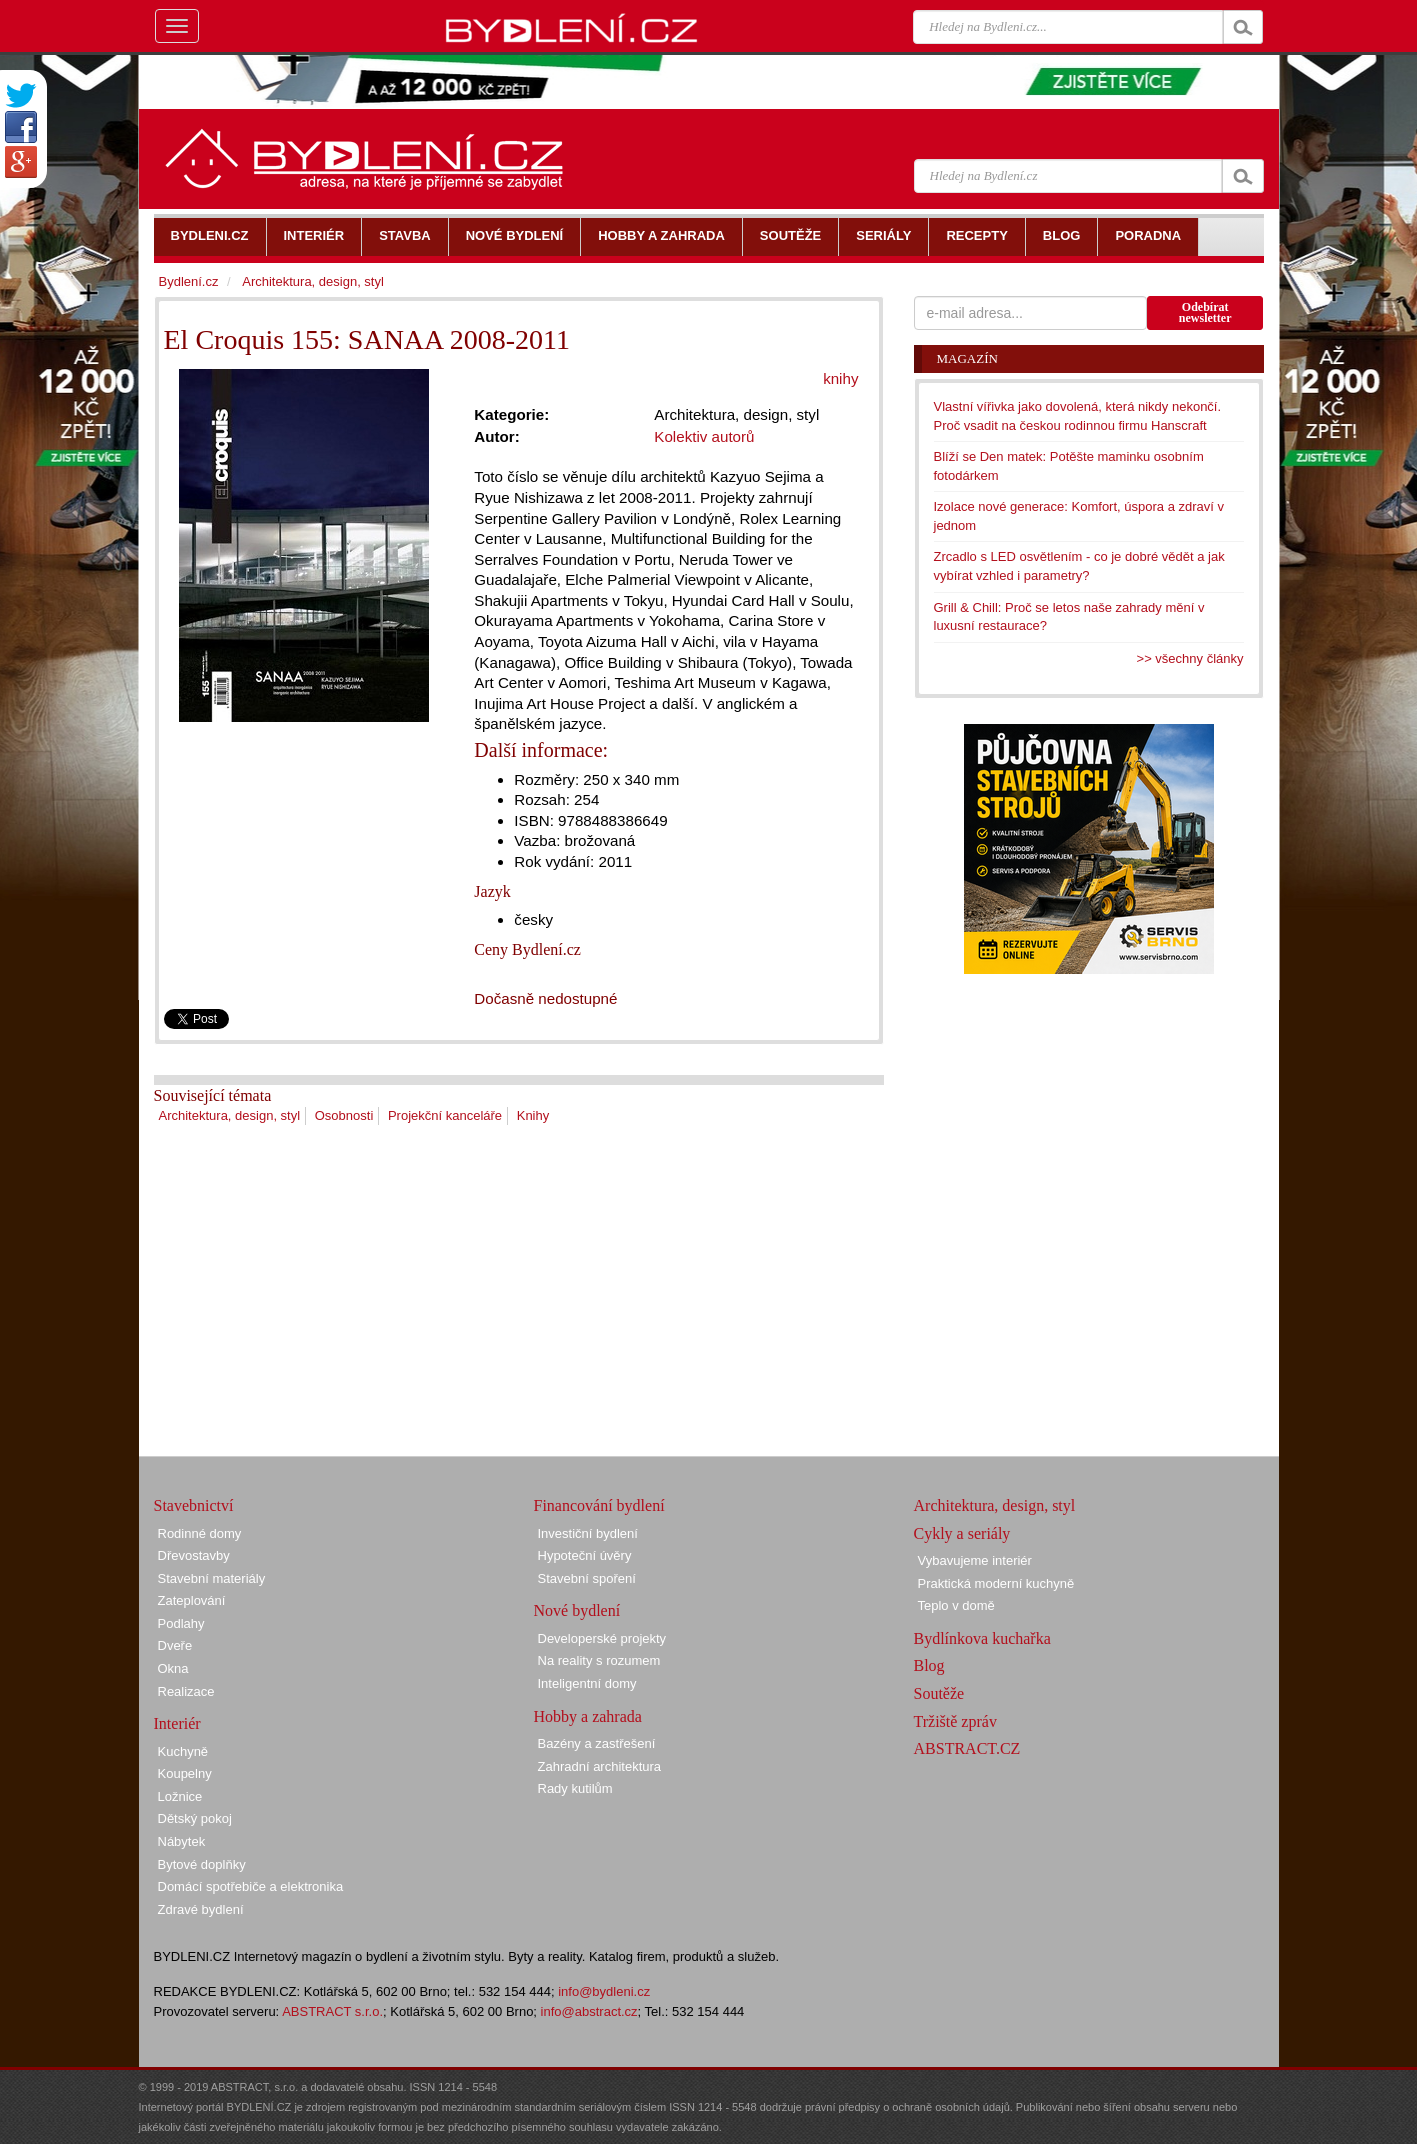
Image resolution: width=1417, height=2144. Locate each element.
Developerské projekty (602, 1638)
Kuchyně (183, 1751)
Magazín (967, 358)
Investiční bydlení (588, 1533)
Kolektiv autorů (704, 436)
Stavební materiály (212, 1578)
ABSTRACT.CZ (967, 1748)
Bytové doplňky (202, 1864)
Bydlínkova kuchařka (982, 1638)
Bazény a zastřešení (597, 1743)
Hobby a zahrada (588, 1716)
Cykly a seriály (962, 1533)
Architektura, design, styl (230, 1115)
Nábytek (182, 1841)
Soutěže (939, 1693)
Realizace (186, 1691)
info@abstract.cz (589, 2011)
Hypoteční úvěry (585, 1555)
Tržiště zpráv (955, 1721)
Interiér (177, 1723)
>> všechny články (1190, 658)
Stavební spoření (587, 1578)
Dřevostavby (194, 1555)
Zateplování (192, 1600)
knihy (840, 378)
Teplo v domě (956, 1605)
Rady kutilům (575, 1788)
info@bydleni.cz (604, 1991)
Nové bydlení (577, 1610)
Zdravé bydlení (201, 1909)
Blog (929, 1665)
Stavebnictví (194, 1505)
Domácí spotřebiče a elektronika (251, 1886)
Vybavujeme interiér (975, 1560)
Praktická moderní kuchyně (996, 1583)
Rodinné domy (200, 1533)
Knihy (533, 1115)
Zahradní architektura (600, 1766)
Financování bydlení (599, 1505)
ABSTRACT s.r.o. (332, 2011)
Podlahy (181, 1623)
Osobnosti (344, 1115)
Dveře (175, 1645)
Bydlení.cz (189, 281)
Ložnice (180, 1796)
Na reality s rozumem (599, 1660)
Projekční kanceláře (445, 1115)
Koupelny (185, 1773)
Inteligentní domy (587, 1683)
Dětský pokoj (195, 1818)
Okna (173, 1668)
